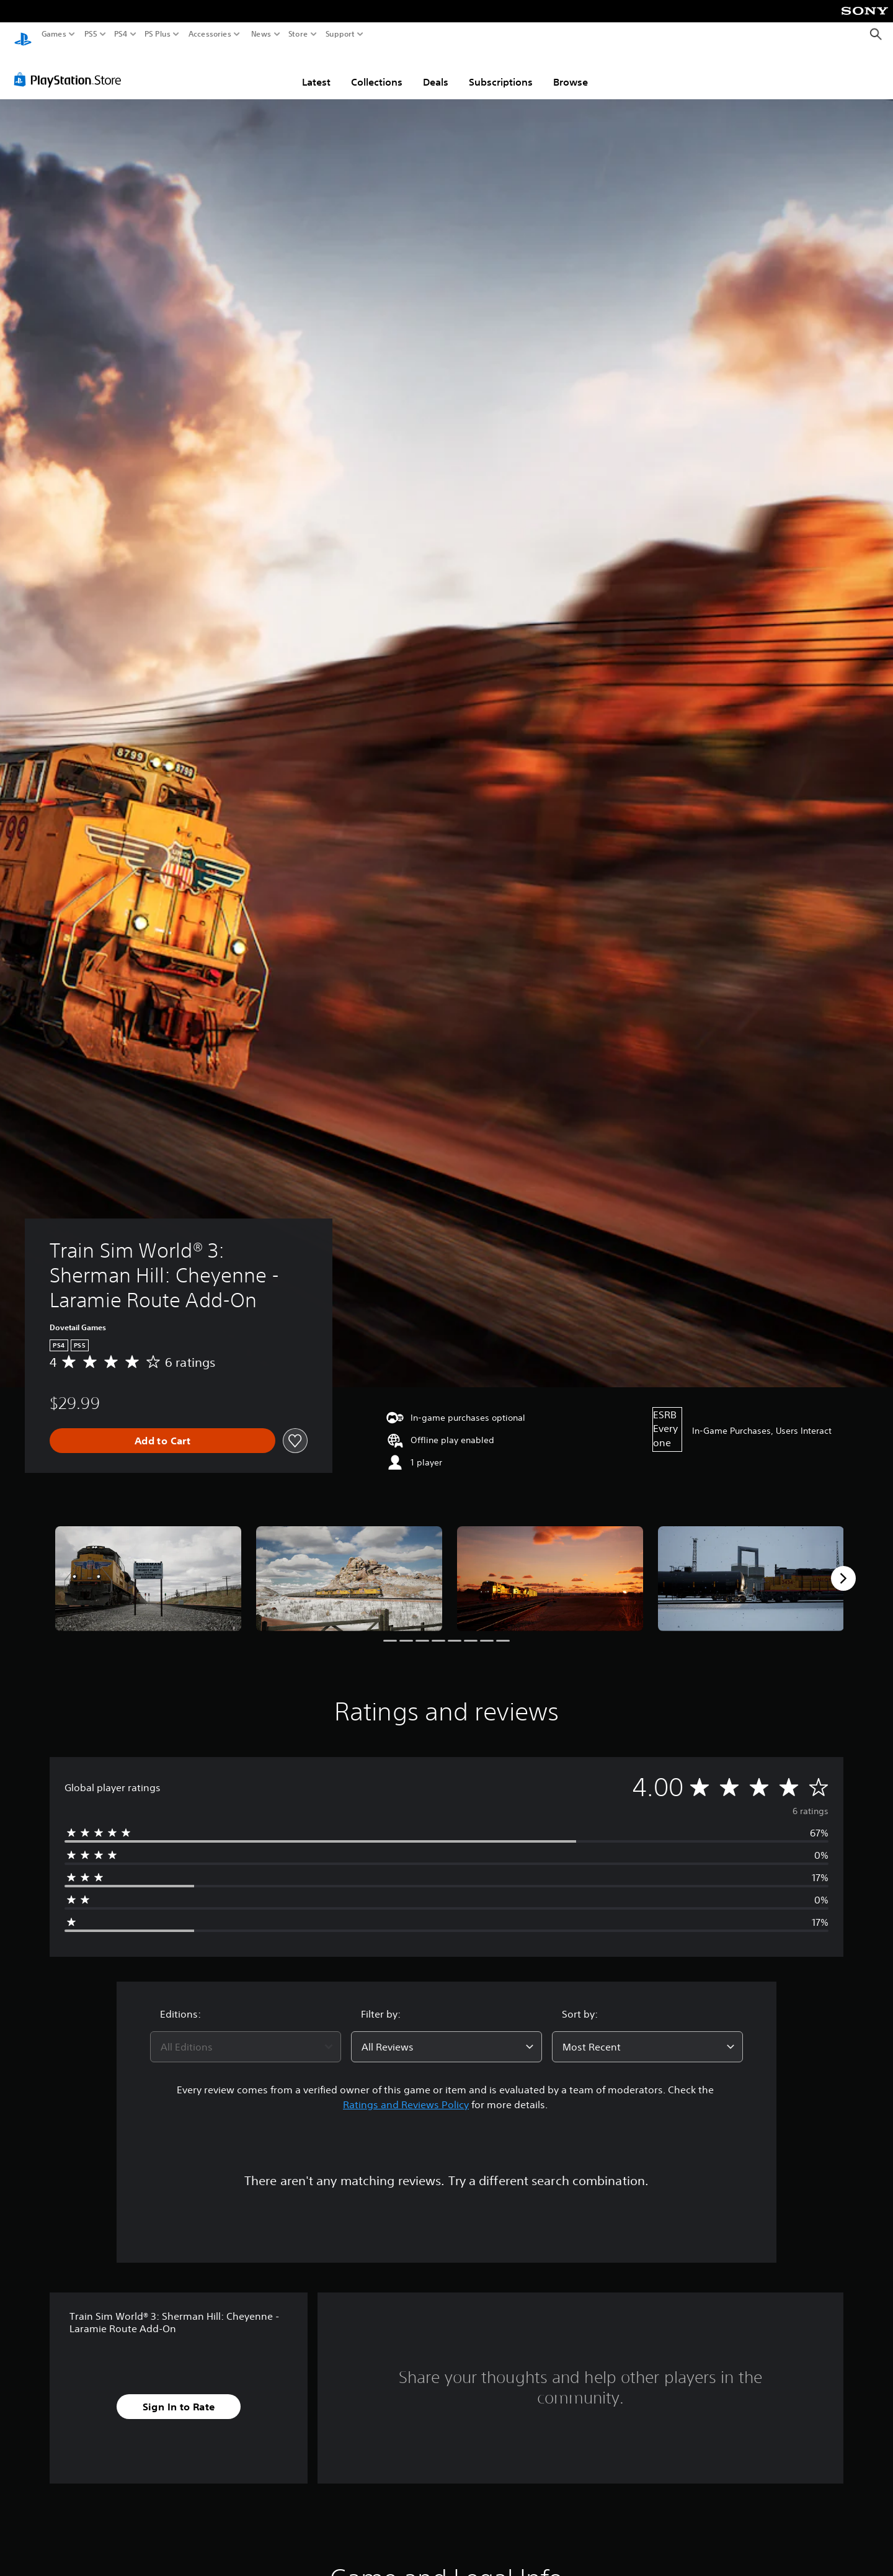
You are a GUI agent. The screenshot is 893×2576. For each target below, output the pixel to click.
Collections (376, 70)
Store (298, 34)
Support (340, 34)
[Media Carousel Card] (148, 1566)
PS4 (121, 34)
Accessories (210, 34)
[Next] (843, 1566)
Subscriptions (501, 70)
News (261, 34)
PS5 (90, 34)
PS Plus (157, 34)
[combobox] (245, 2035)
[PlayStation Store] (71, 68)
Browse (570, 70)
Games (54, 34)
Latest (316, 70)
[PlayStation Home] (22, 34)
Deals (435, 70)
